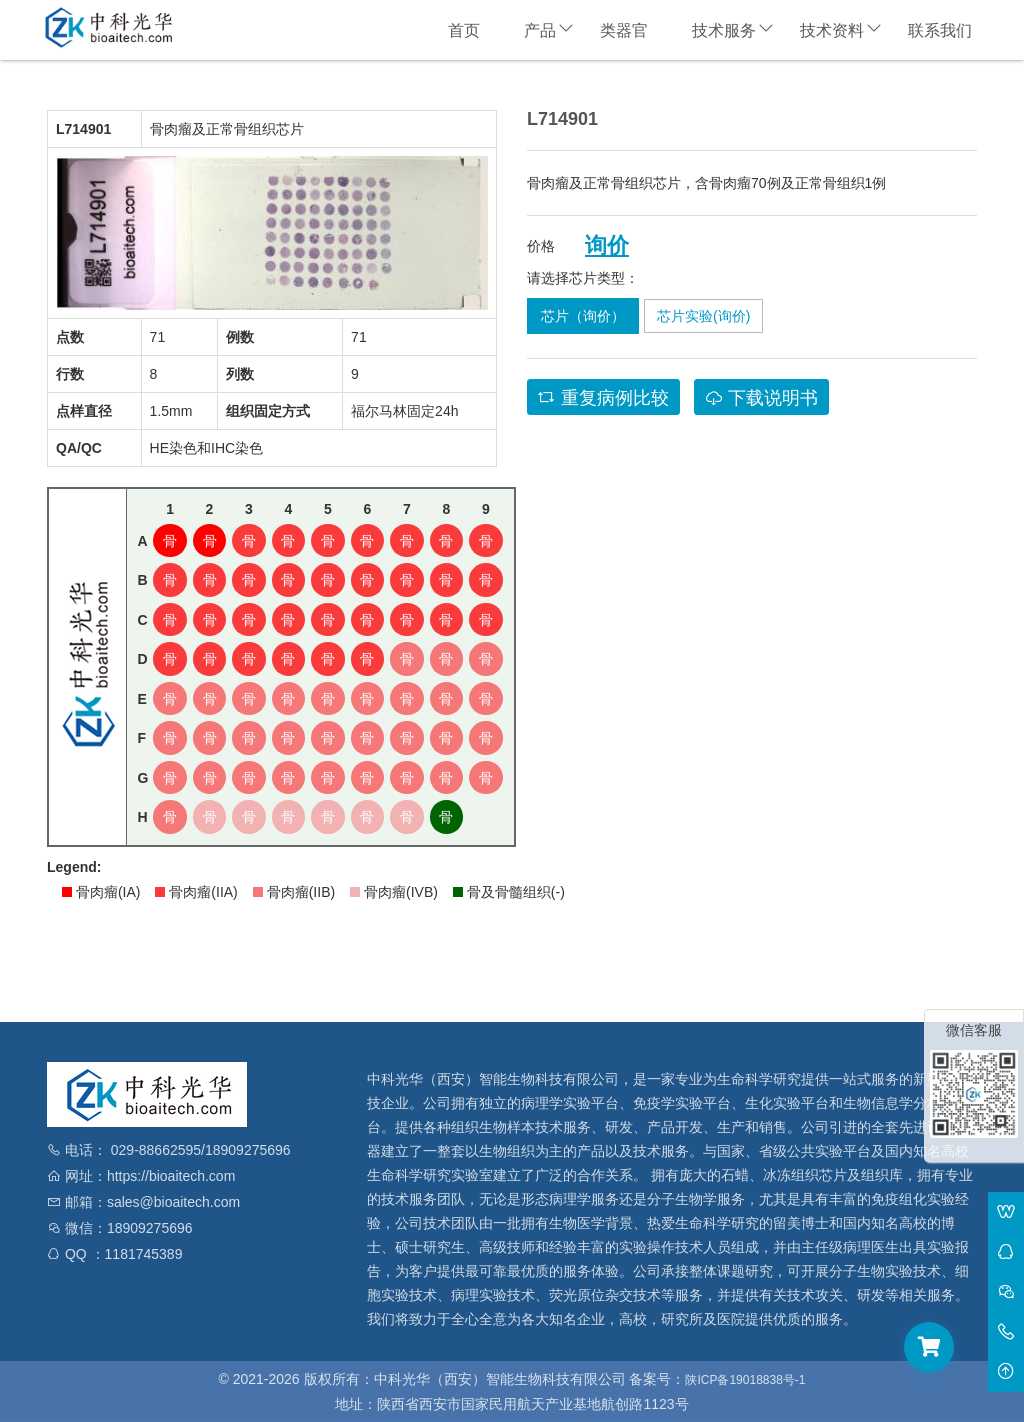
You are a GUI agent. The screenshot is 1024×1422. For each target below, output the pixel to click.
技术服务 (724, 30)
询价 (607, 246)
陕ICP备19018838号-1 (745, 1380)
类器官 (624, 30)
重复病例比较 (603, 398)
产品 (540, 30)
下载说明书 (761, 398)
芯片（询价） (583, 316)
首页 (464, 30)
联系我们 (940, 30)
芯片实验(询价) (703, 316)
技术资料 (832, 30)
